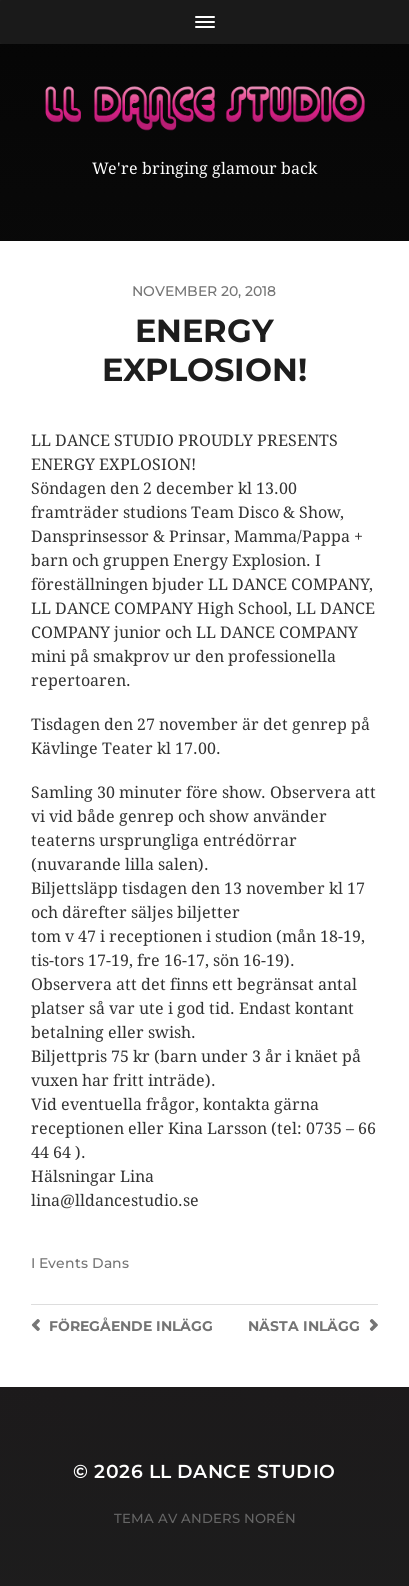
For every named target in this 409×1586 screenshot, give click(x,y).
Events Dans (84, 1263)
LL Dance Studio (242, 1471)
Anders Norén (238, 1518)
